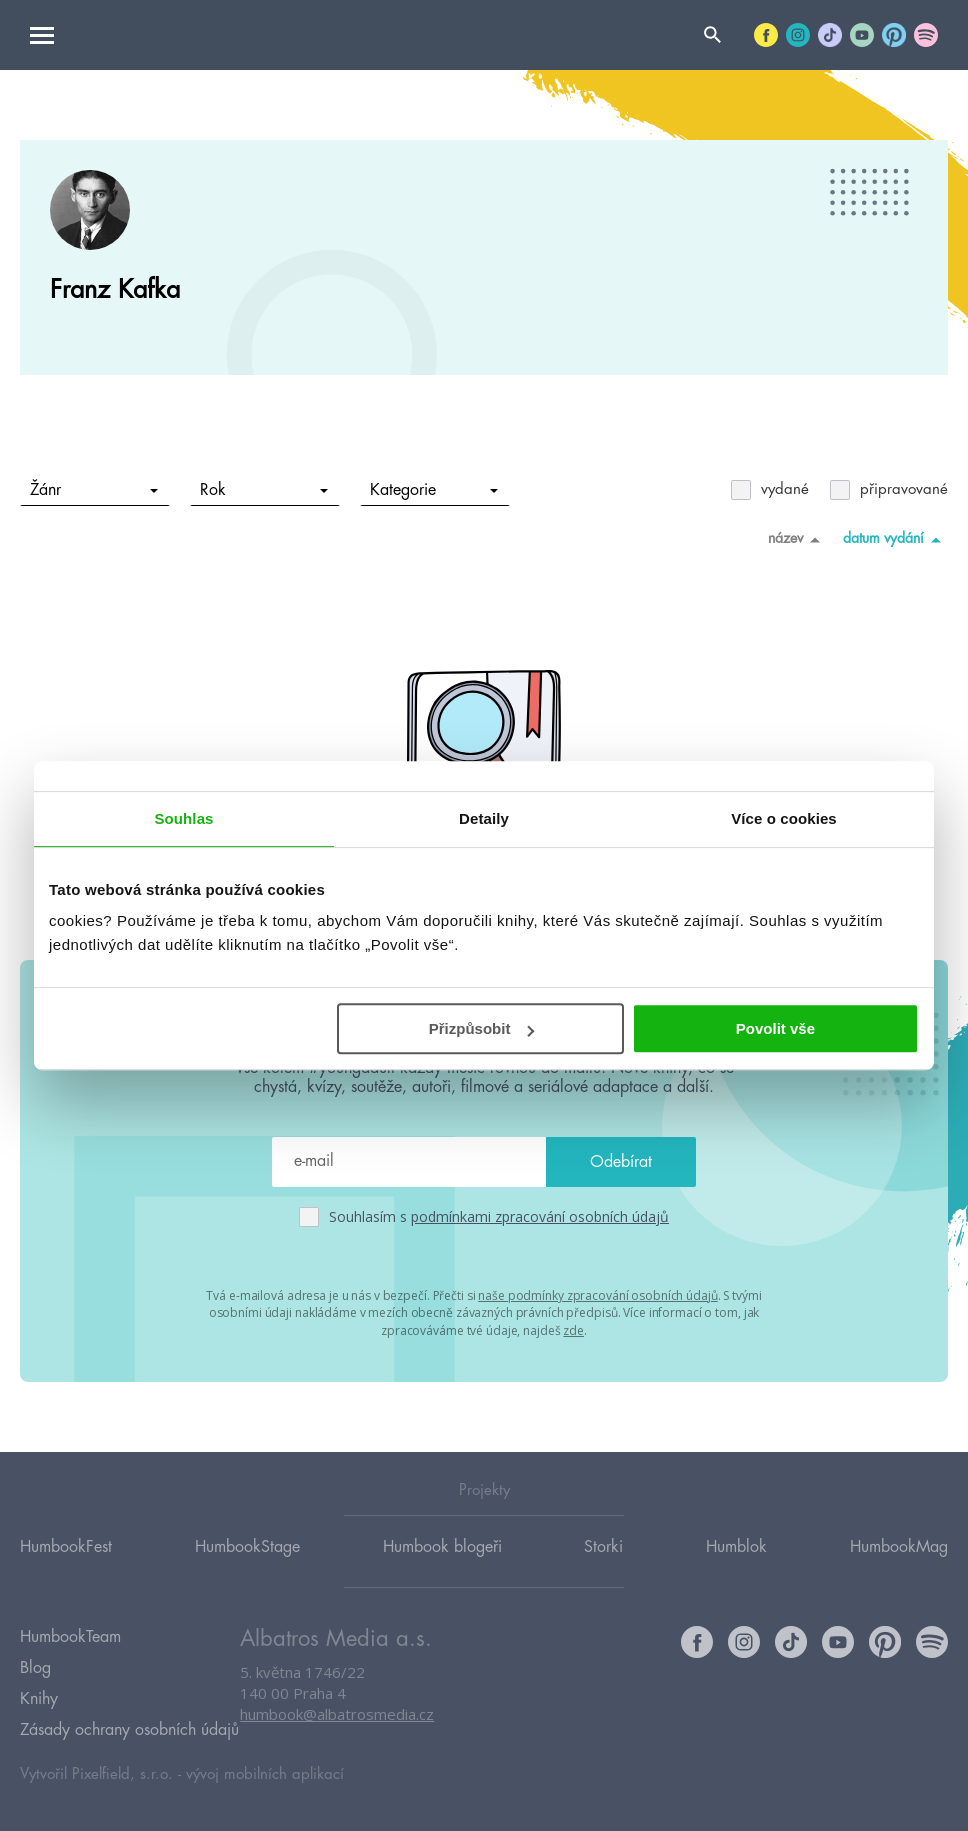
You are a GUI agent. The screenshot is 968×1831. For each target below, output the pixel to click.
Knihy (39, 1695)
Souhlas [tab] (183, 818)
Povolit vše (775, 1028)
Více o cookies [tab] (784, 818)
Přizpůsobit (482, 1028)
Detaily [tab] (484, 818)
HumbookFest (66, 1547)
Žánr (94, 490)
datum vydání (895, 539)
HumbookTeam (70, 1637)
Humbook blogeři (442, 1547)
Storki (603, 1547)
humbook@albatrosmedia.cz (337, 1716)
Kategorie (434, 490)
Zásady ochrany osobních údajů (129, 1724)
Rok (264, 490)
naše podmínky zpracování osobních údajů (597, 1294)
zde (573, 1328)
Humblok (736, 1547)
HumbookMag (899, 1547)
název (797, 539)
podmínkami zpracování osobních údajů (540, 1216)
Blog (35, 1666)
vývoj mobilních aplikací (265, 1767)
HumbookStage (247, 1547)
